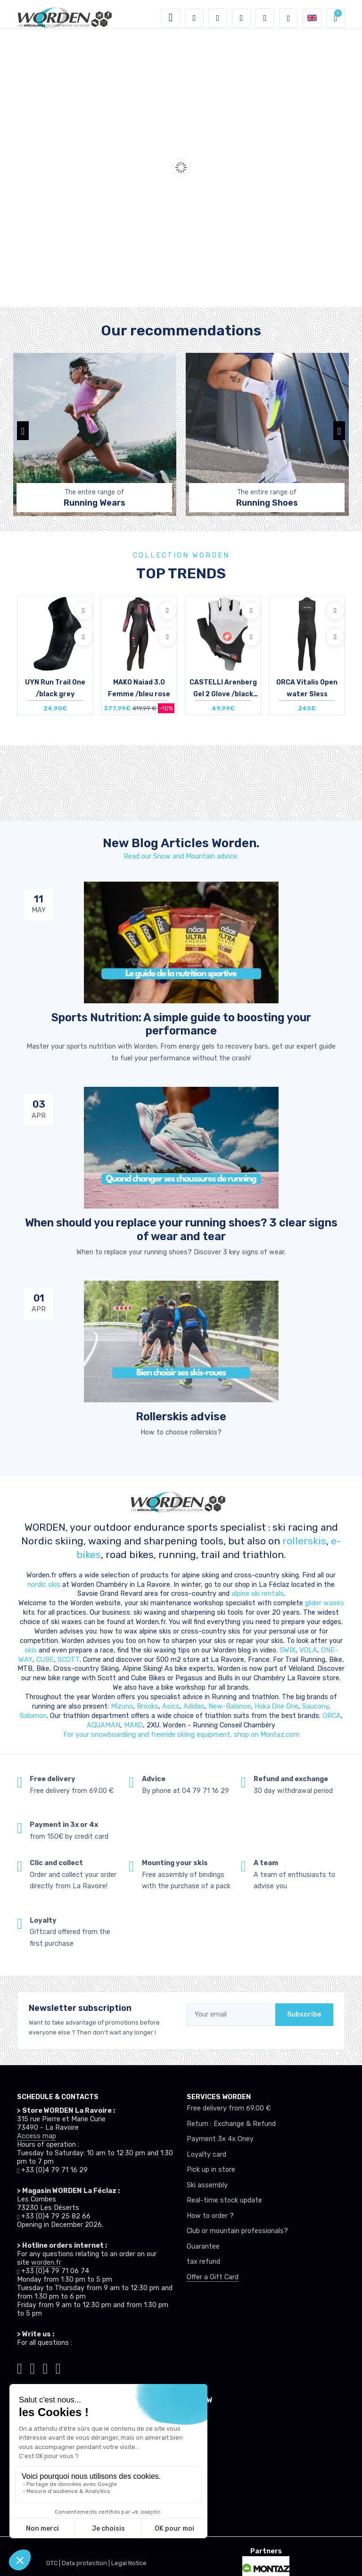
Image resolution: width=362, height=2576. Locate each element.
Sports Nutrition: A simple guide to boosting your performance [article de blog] (181, 1024)
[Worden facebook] (45, 2367)
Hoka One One (276, 1706)
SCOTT (69, 1660)
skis (32, 1650)
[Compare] (83, 636)
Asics (171, 1706)
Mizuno (122, 1706)
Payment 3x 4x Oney (220, 2139)
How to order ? (210, 2216)
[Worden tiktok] (19, 2367)
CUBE (45, 1660)
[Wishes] (241, 17)
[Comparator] (264, 17)
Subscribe (304, 2014)
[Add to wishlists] (83, 610)
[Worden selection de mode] (288, 17)
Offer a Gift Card (213, 2277)
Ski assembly (207, 2185)
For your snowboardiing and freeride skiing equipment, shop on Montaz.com (181, 1735)
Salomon (33, 1716)
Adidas (194, 1706)
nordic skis (43, 1585)
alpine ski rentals (257, 1594)
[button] (194, 17)
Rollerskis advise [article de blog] (181, 1416)
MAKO (133, 1725)
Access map (36, 2136)
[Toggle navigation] (170, 17)
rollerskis (304, 1541)
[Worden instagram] (32, 2367)
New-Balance (229, 1706)
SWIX (288, 1650)
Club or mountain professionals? (237, 2231)
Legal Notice (129, 2563)
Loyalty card (206, 2155)
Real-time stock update (224, 2200)
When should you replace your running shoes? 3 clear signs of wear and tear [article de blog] (181, 1229)
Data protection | (86, 2563)
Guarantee (203, 2247)
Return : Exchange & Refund (231, 2124)
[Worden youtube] (58, 2367)
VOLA (308, 1650)
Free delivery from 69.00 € (229, 2108)
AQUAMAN (103, 1725)
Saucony (315, 1706)
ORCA (331, 1716)
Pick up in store (211, 2170)
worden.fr (46, 2263)
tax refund (203, 2262)
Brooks (147, 1706)
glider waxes (323, 1603)
